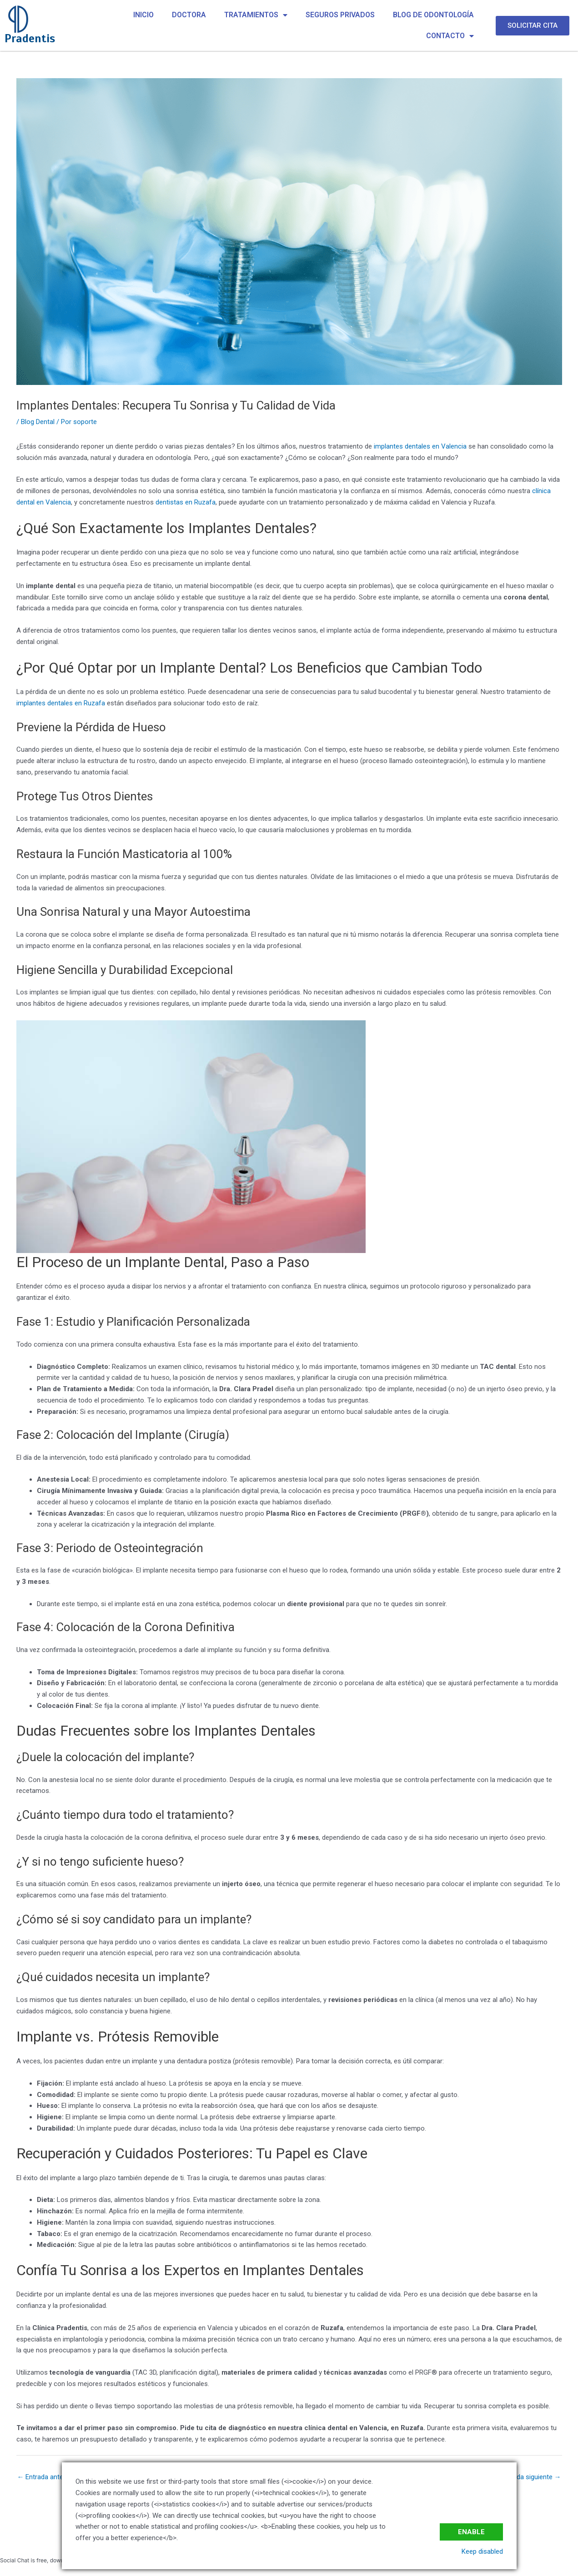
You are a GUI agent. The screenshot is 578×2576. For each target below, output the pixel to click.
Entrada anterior (45, 2477)
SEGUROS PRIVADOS (340, 14)
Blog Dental (38, 422)
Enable (471, 2532)
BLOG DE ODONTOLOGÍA (433, 14)
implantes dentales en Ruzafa (60, 703)
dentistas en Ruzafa (186, 502)
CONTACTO (450, 36)
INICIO (143, 14)
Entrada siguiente (531, 2477)
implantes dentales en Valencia (420, 446)
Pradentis (30, 38)
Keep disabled (482, 2551)
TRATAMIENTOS (255, 15)
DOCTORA (189, 14)
